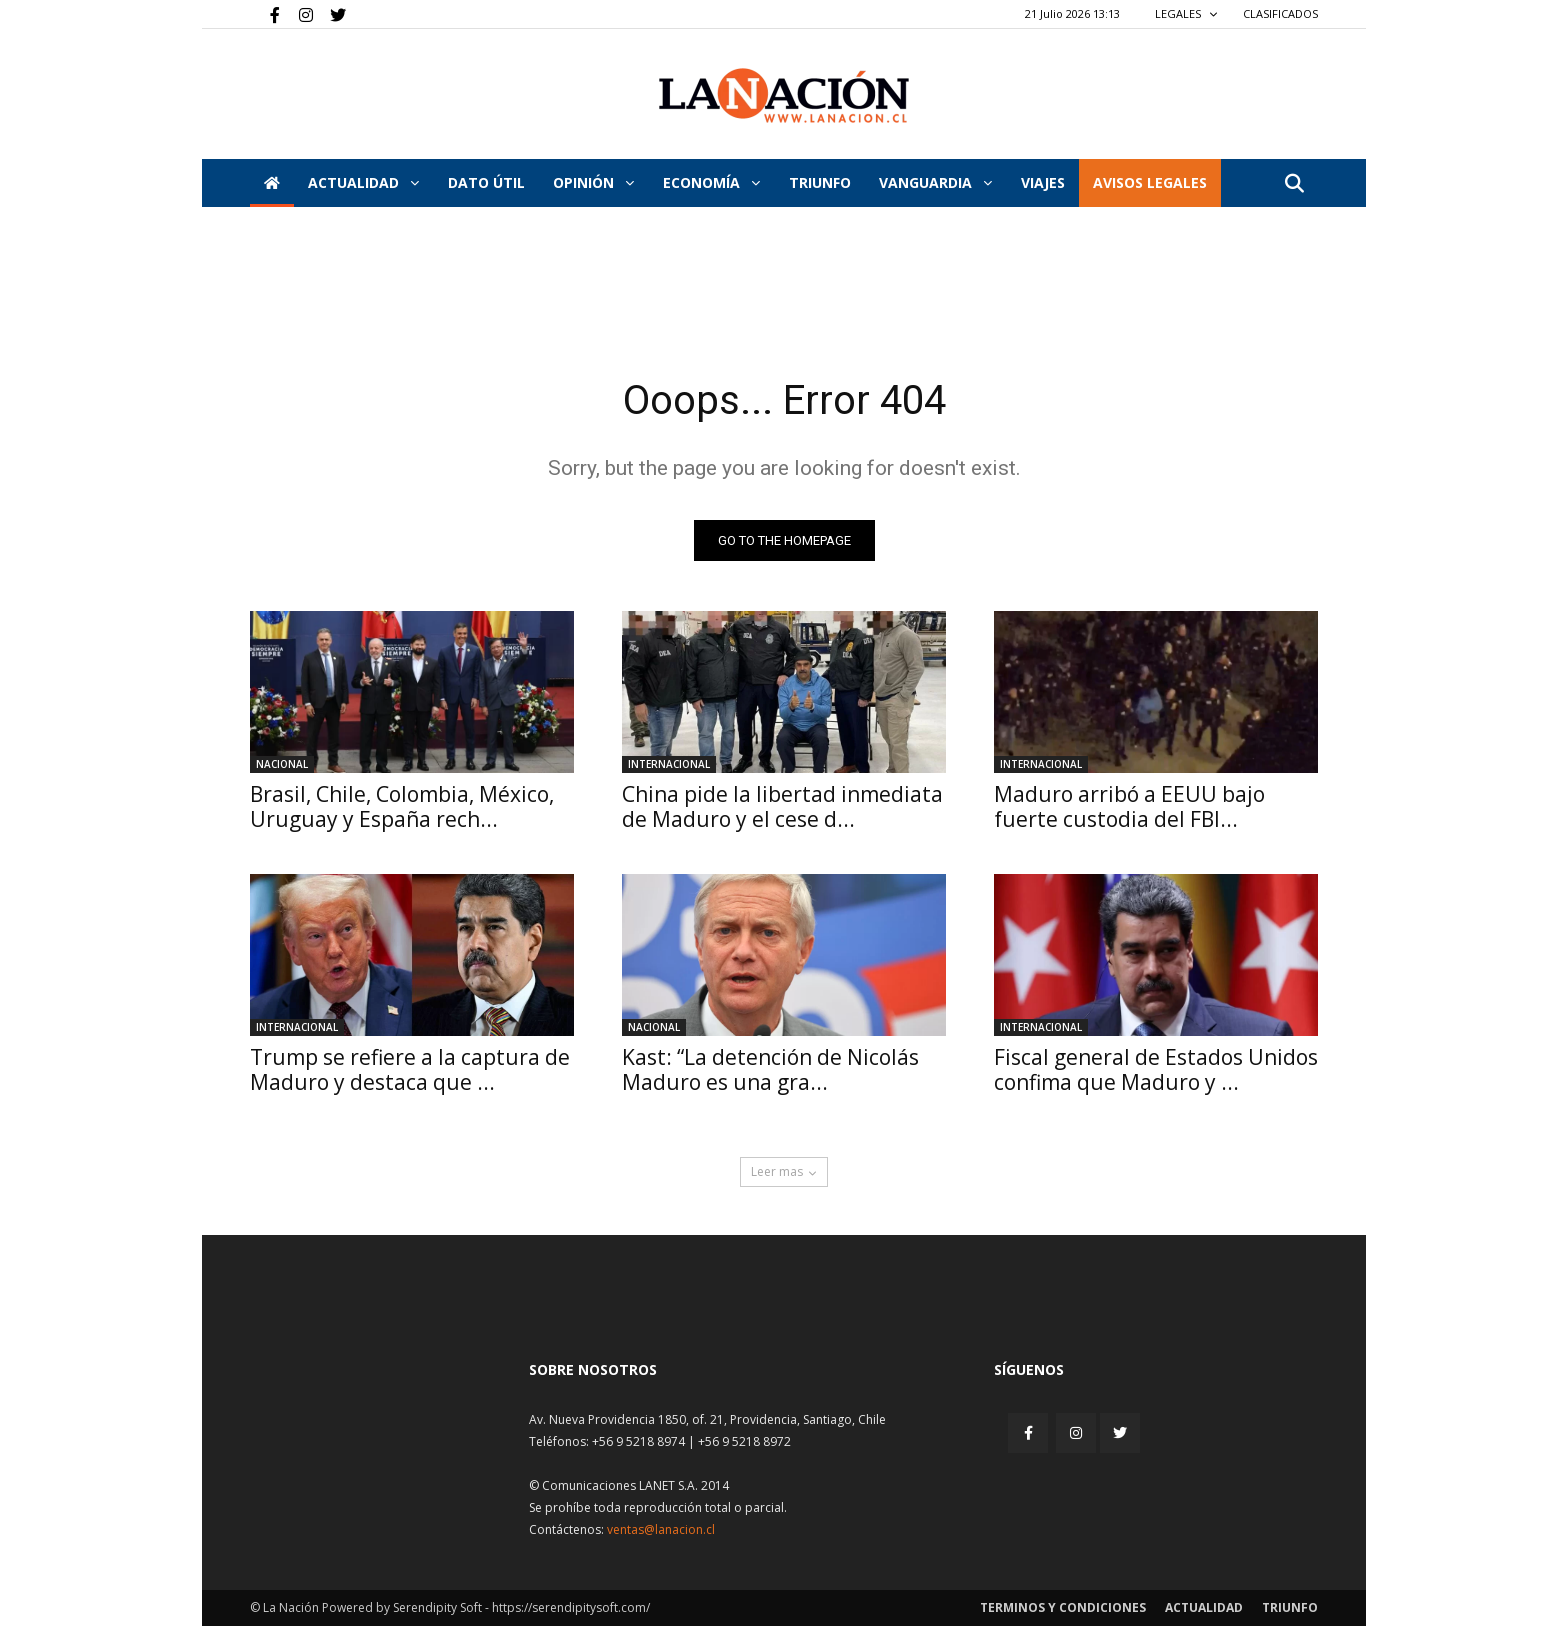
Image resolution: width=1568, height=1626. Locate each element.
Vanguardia (935, 182)
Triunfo (820, 182)
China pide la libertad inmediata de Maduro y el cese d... (782, 806)
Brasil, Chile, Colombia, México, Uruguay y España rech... (402, 806)
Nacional (282, 764)
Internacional (669, 764)
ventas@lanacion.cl (661, 1529)
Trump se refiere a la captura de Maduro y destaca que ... (410, 1069)
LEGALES (1186, 13)
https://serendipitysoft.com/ (571, 1607)
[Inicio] (272, 183)
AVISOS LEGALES (1150, 182)
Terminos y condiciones (1063, 1607)
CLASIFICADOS (1280, 13)
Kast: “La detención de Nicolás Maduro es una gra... (770, 1069)
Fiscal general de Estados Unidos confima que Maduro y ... (1156, 1069)
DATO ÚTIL (486, 182)
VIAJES (1043, 182)
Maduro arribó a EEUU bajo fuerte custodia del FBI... (1129, 806)
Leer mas (784, 1171)
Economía (711, 182)
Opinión (593, 182)
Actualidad (363, 182)
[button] (1294, 184)
